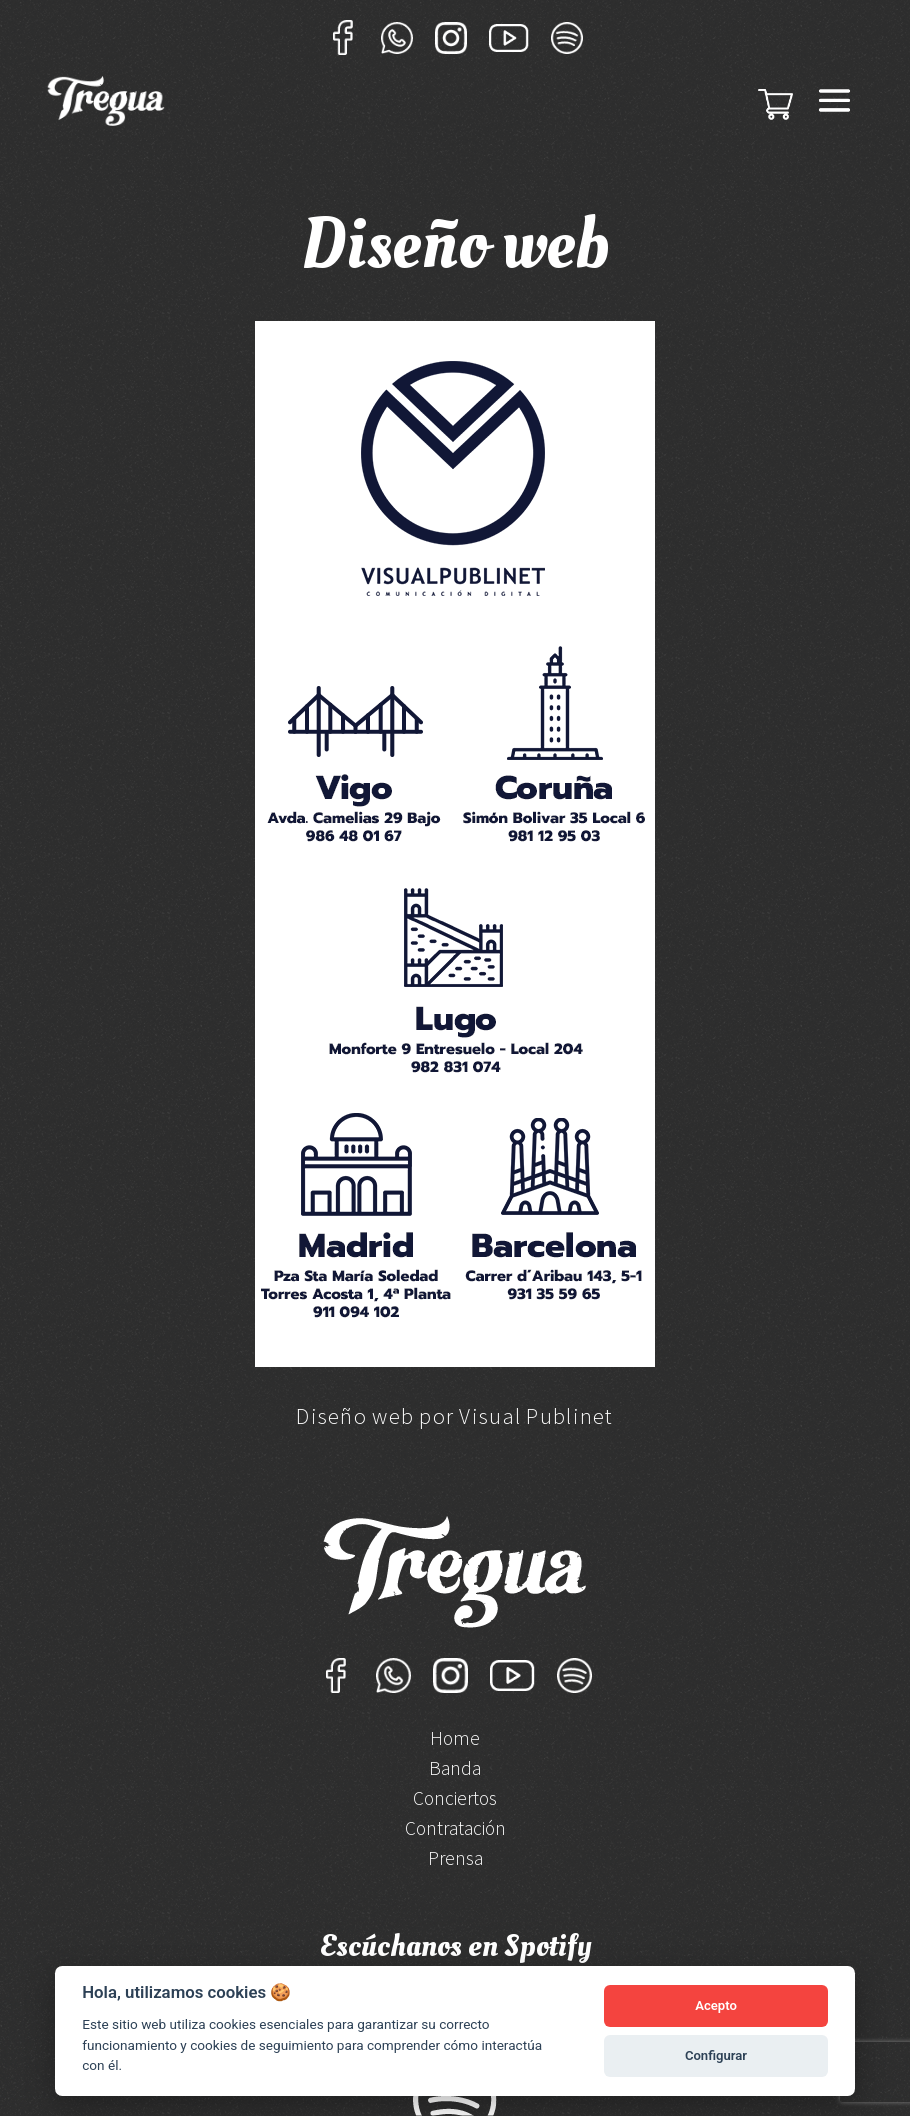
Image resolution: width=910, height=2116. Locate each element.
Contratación (455, 1830)
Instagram (451, 37)
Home (455, 1740)
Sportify (567, 37)
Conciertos (455, 1800)
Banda (455, 1770)
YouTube (509, 37)
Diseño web (355, 1416)
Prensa (455, 1860)
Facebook (343, 37)
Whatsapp (397, 37)
